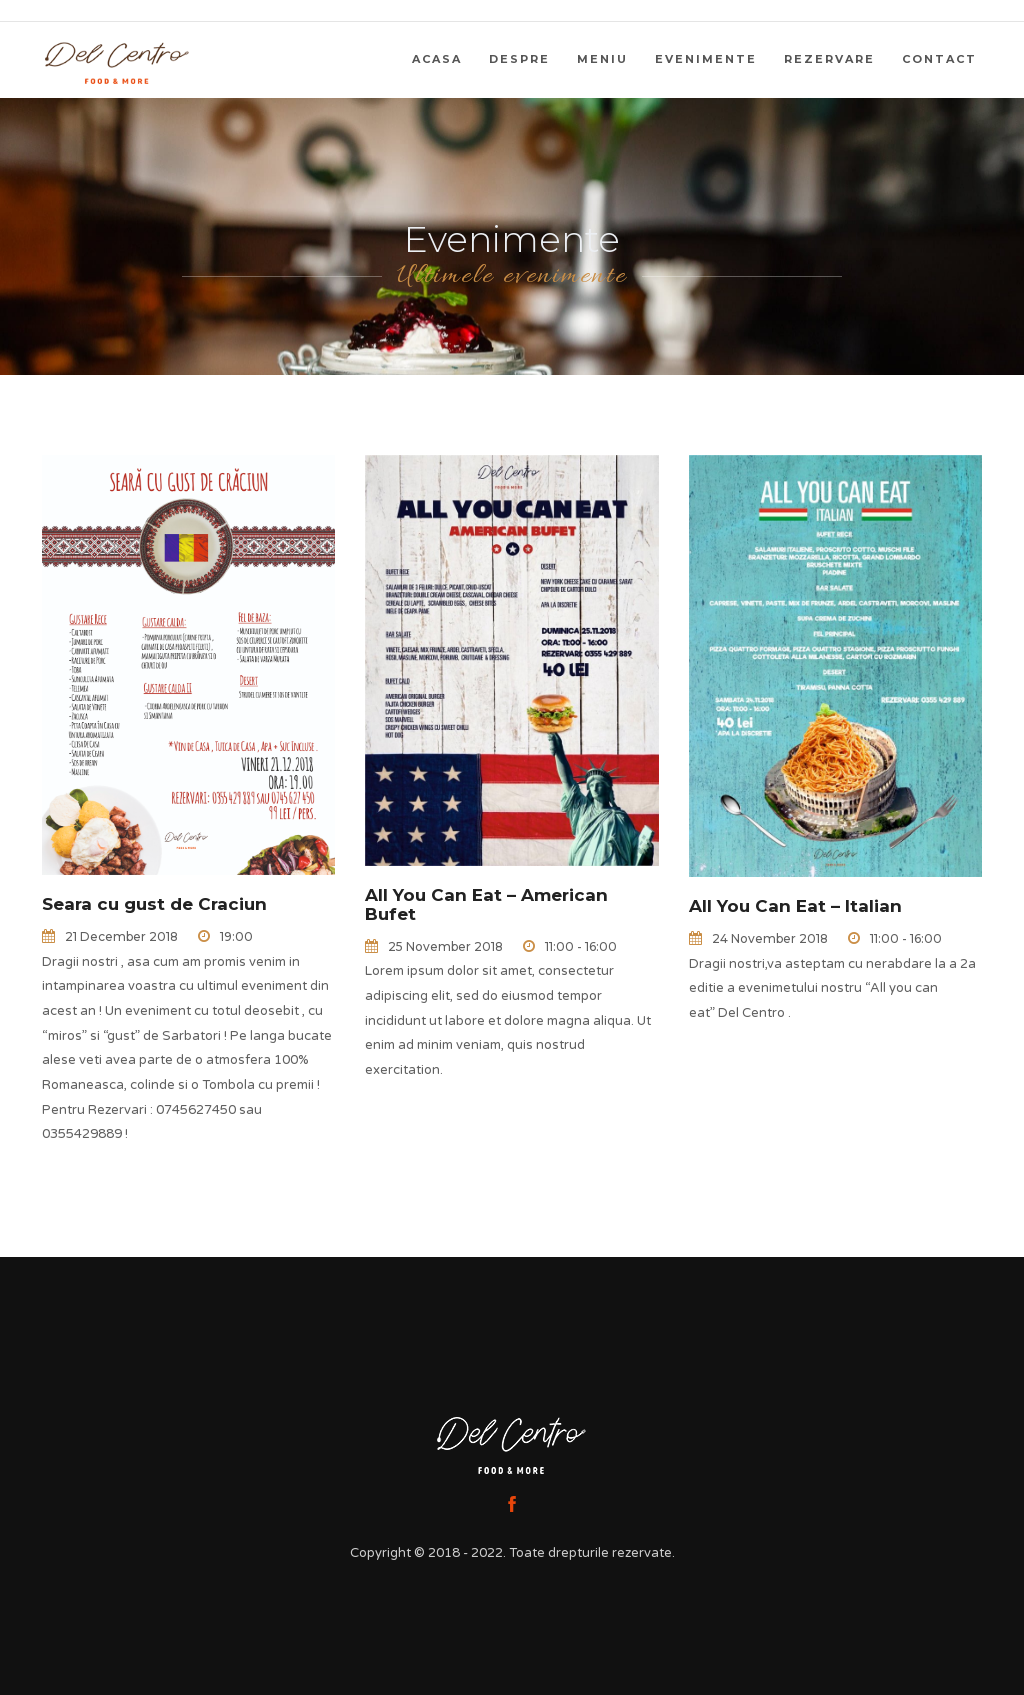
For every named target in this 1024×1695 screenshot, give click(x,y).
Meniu (602, 59)
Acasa (437, 59)
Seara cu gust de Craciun (154, 904)
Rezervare (829, 59)
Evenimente (706, 59)
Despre (519, 59)
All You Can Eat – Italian (795, 906)
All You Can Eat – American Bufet (486, 904)
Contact (939, 59)
